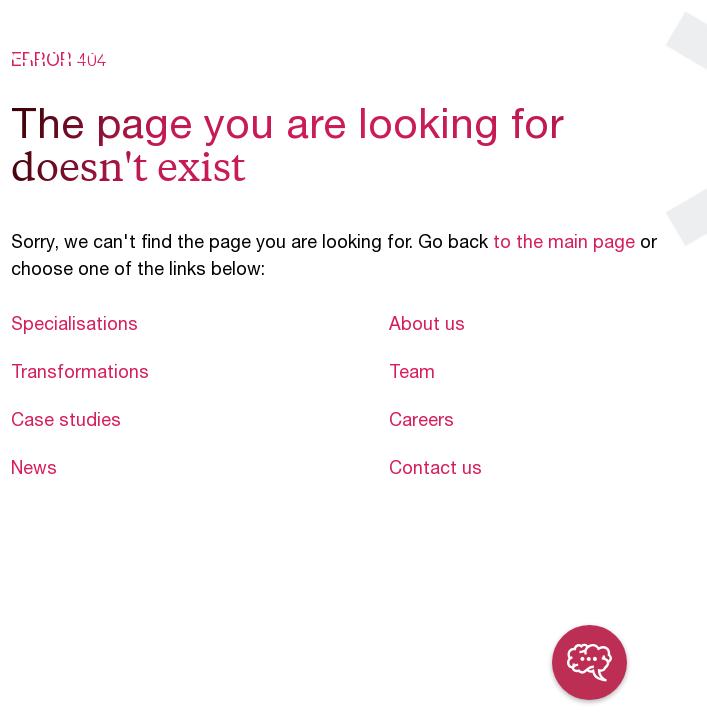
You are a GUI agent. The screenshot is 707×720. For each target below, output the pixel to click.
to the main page (564, 244)
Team (412, 374)
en (618, 48)
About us (427, 326)
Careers (421, 422)
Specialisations (74, 326)
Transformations (80, 374)
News (34, 470)
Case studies (66, 422)
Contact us (435, 470)
